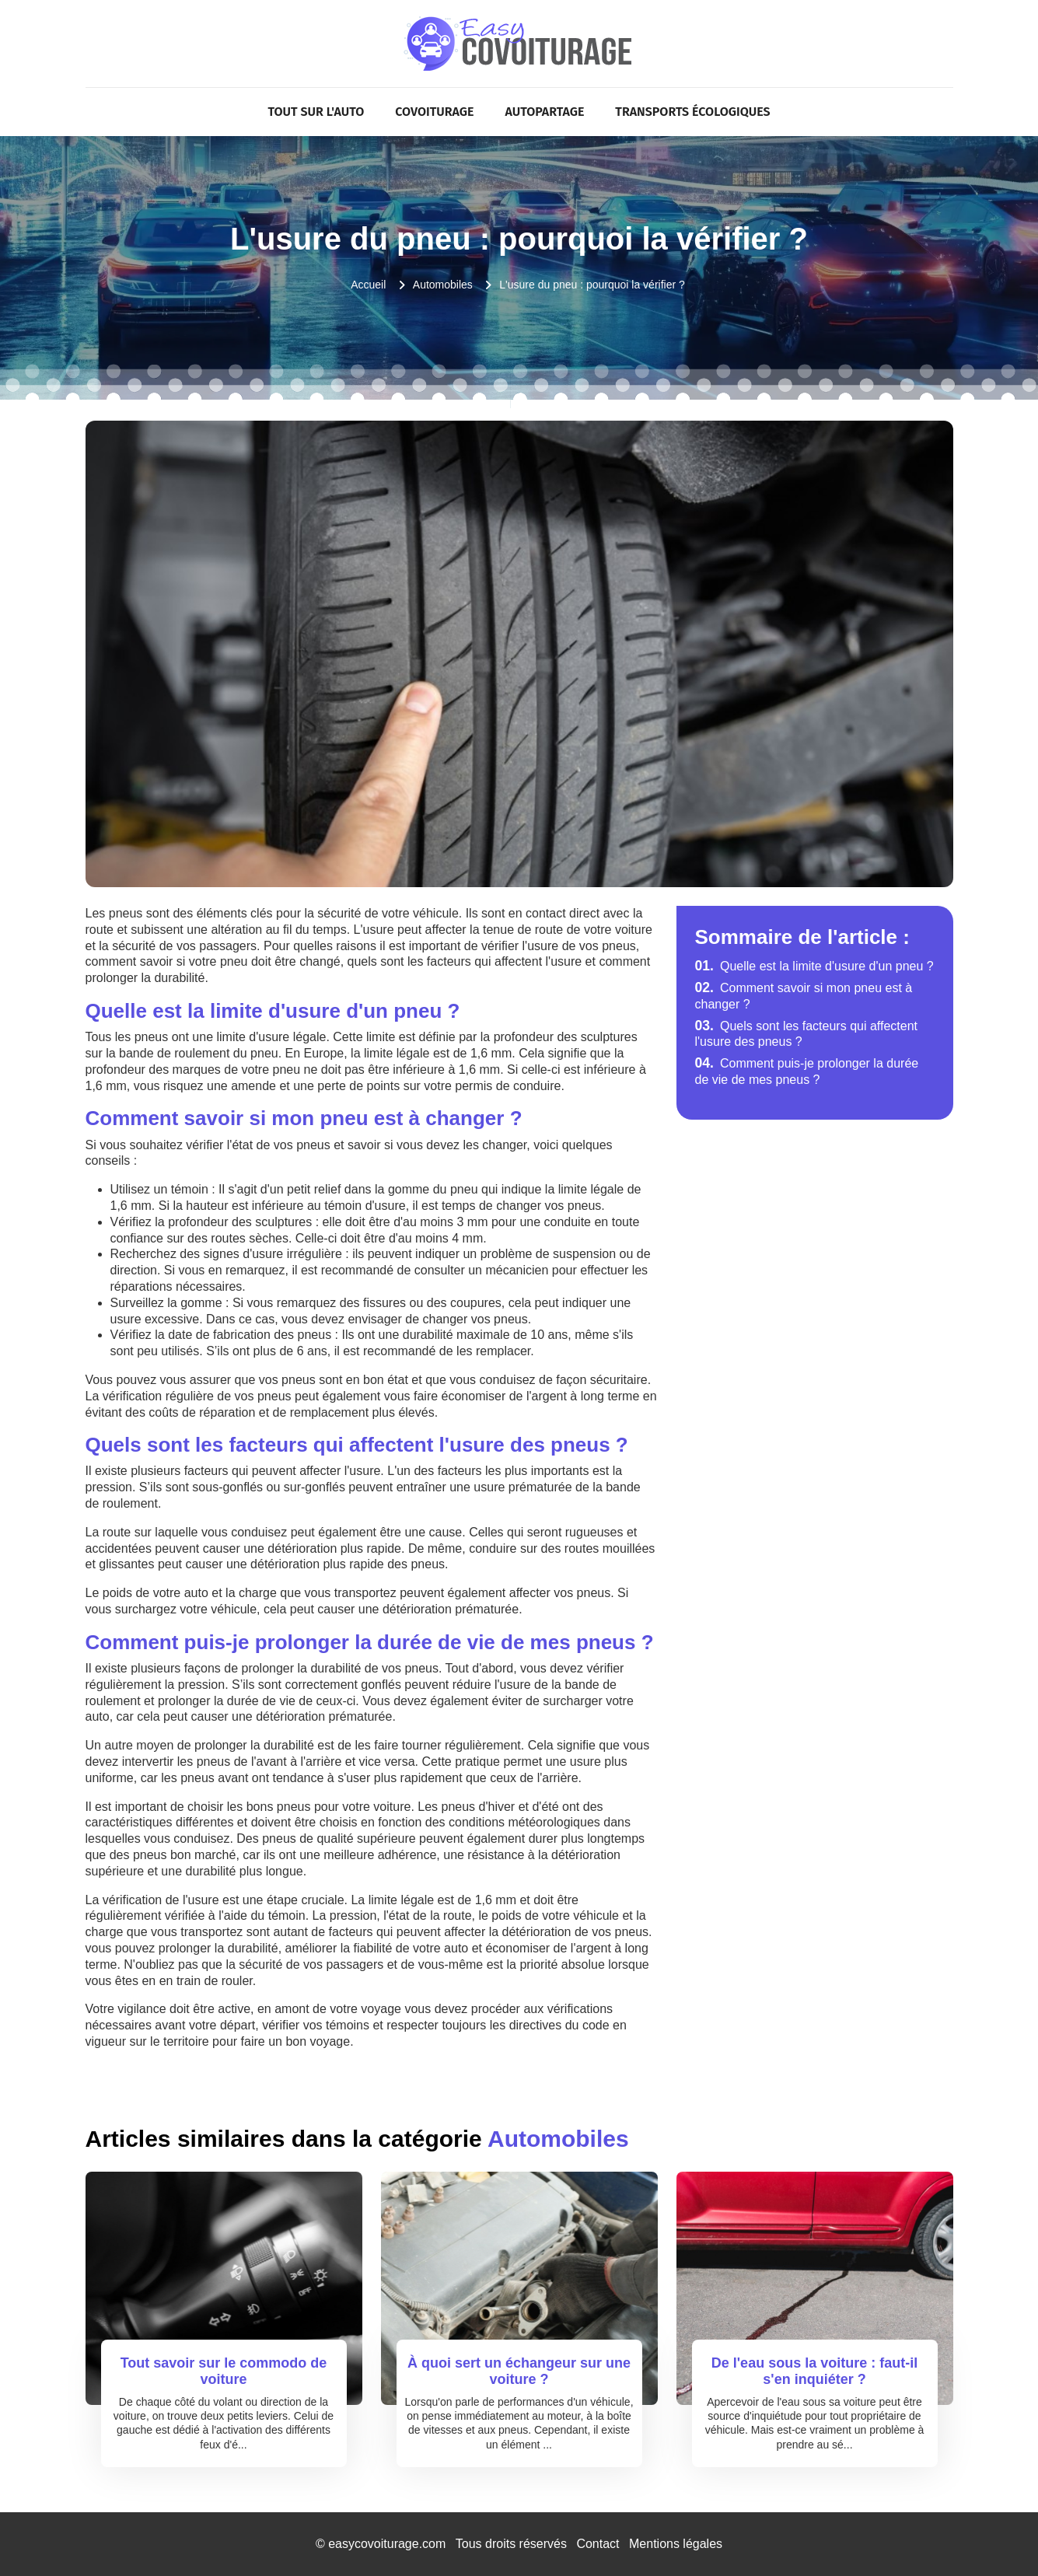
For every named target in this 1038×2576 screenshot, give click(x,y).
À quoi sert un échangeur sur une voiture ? (519, 2371)
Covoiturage (434, 111)
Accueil (368, 284)
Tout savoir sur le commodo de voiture (224, 2371)
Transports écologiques (692, 111)
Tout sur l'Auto (316, 111)
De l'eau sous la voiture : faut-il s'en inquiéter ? (814, 2371)
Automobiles (443, 284)
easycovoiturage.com (387, 2543)
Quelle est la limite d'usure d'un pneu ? (814, 966)
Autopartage (545, 111)
